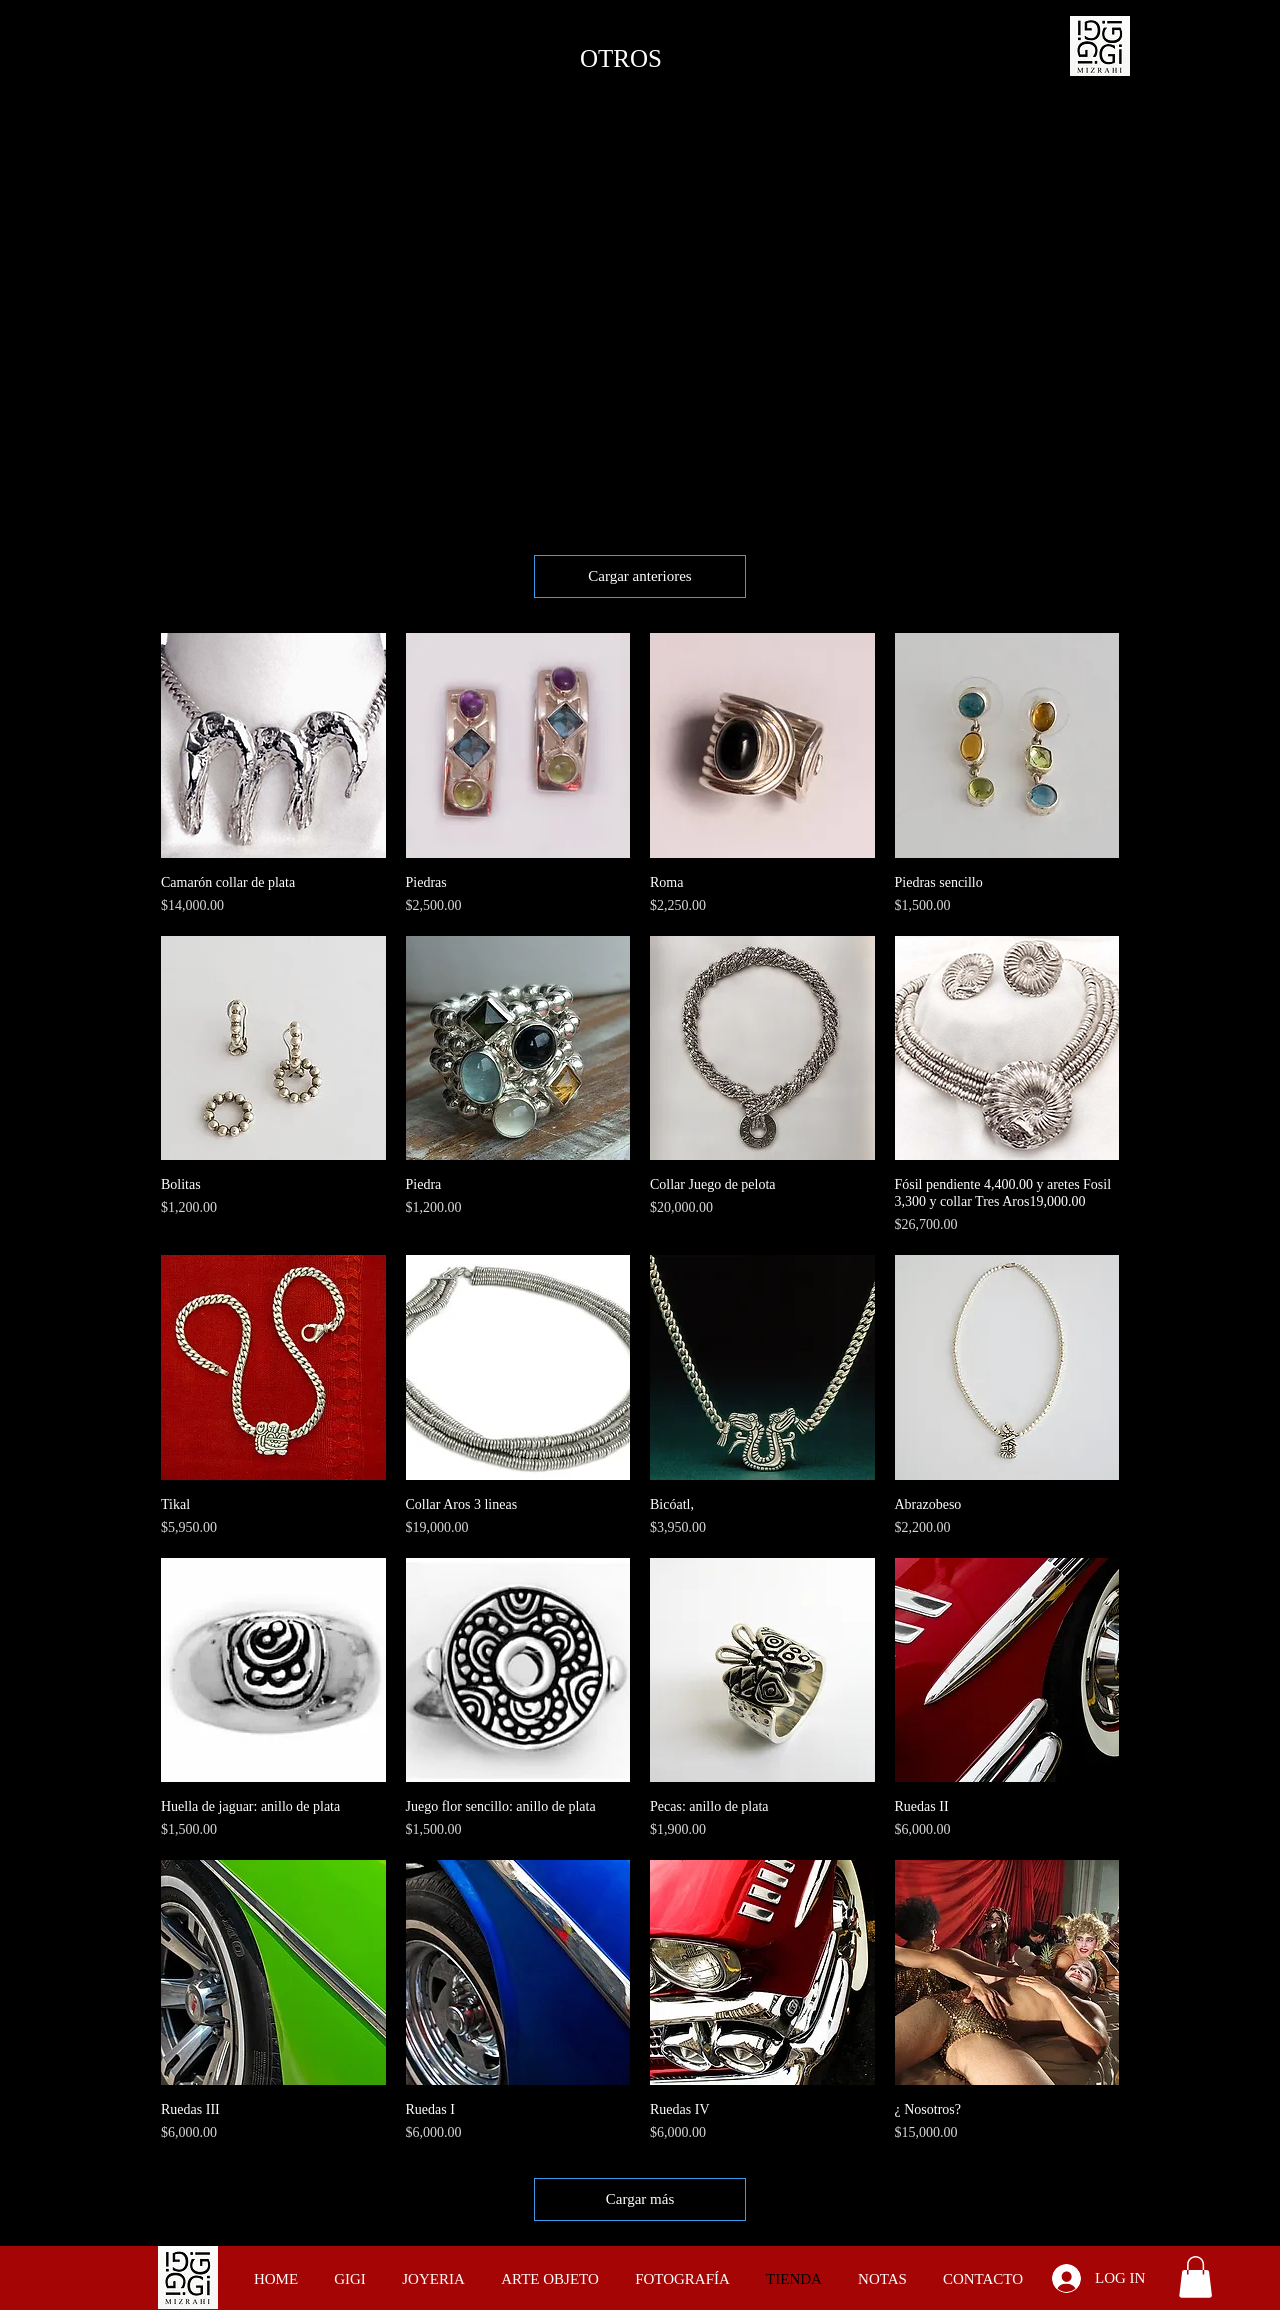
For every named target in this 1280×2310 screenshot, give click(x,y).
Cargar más (640, 2199)
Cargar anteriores (639, 576)
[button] (1195, 2277)
